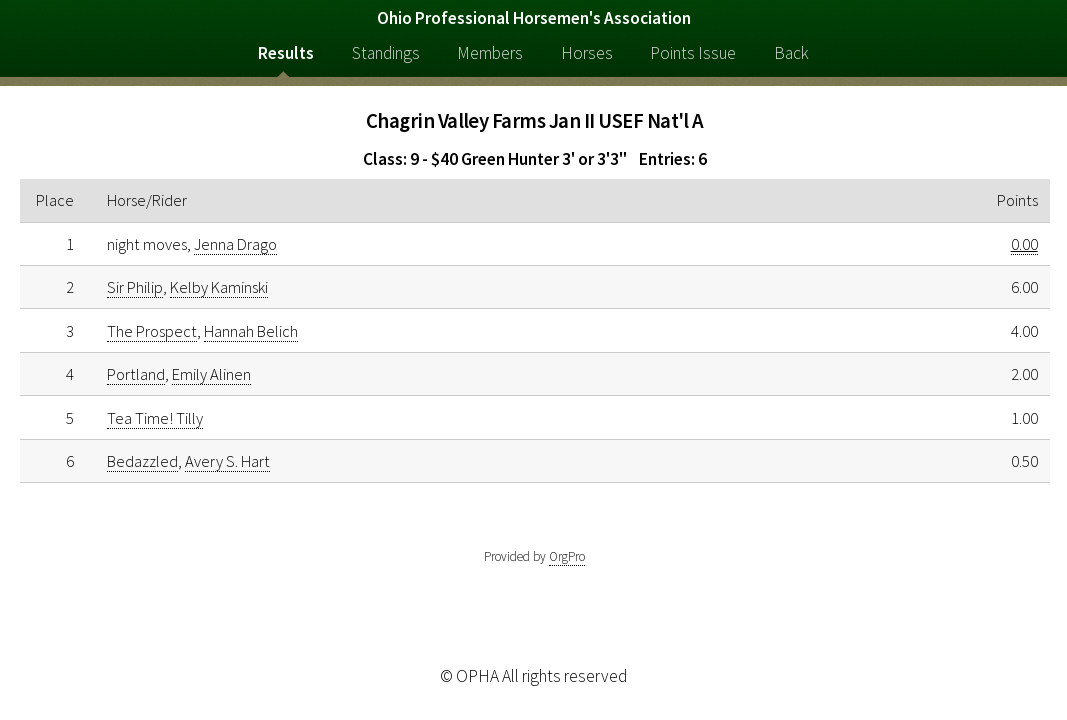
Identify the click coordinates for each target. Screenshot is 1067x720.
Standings (386, 53)
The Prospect (152, 331)
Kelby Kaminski (219, 287)
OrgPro (567, 556)
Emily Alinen (211, 374)
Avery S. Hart (227, 461)
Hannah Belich (251, 331)
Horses (587, 53)
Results (286, 53)
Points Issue (693, 53)
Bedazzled (142, 461)
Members (490, 53)
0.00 (1024, 244)
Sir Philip (135, 287)
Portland (136, 374)
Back (791, 53)
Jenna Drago (235, 244)
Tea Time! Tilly (155, 418)
